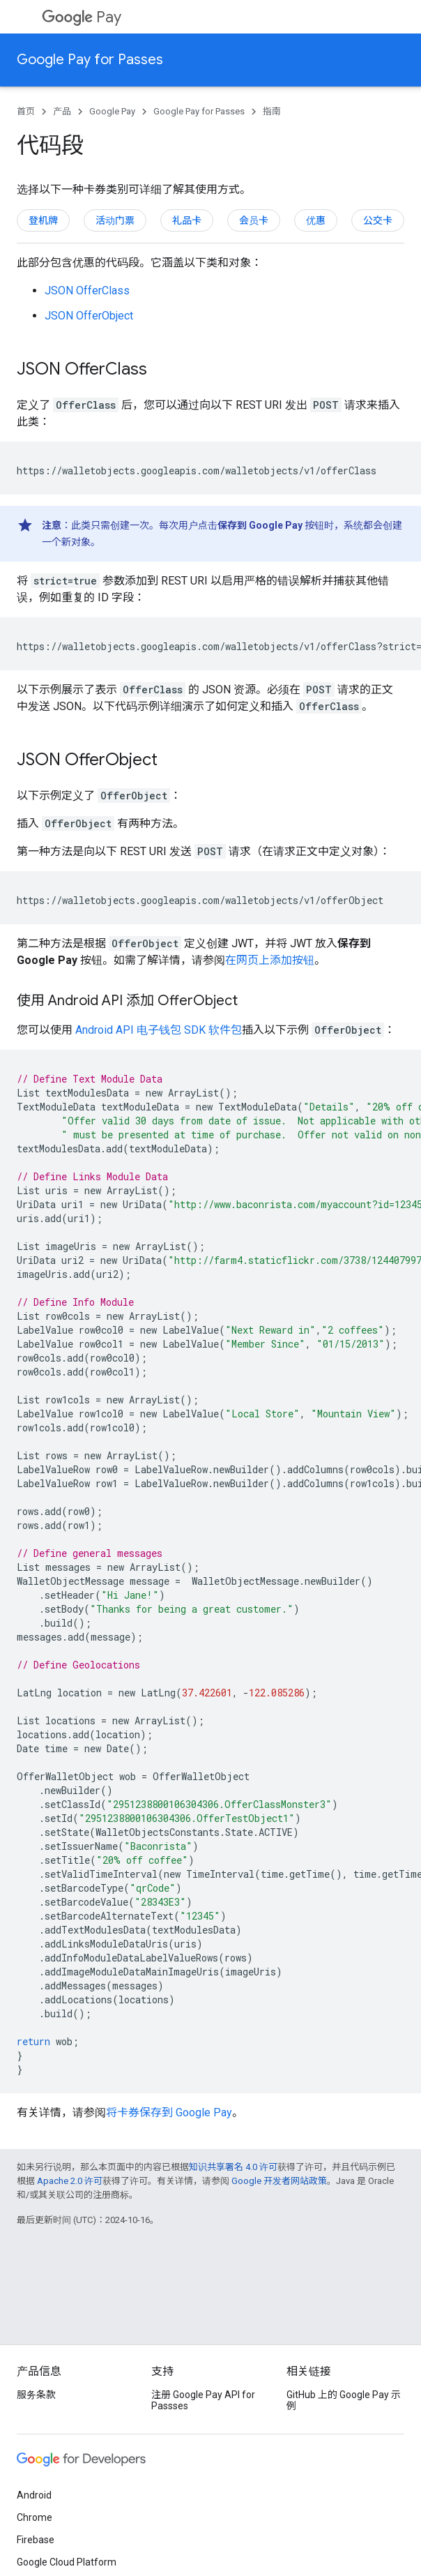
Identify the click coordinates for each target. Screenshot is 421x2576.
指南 (272, 111)
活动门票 (115, 220)
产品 (62, 111)
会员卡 (253, 220)
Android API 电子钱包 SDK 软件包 (158, 1030)
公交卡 (377, 220)
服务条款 (36, 2394)
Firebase (35, 2539)
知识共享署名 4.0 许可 (233, 2167)
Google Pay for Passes (90, 59)
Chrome (34, 2517)
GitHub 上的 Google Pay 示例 (343, 2400)
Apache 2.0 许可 (69, 2181)
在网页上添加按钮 (269, 960)
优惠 (316, 220)
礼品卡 (186, 220)
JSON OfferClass (87, 290)
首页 (26, 111)
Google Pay (112, 111)
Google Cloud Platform (66, 2562)
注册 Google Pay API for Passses (203, 2400)
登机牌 (43, 220)
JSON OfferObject (89, 315)
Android (34, 2495)
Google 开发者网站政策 (279, 2181)
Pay (81, 17)
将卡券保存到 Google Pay (169, 2112)
